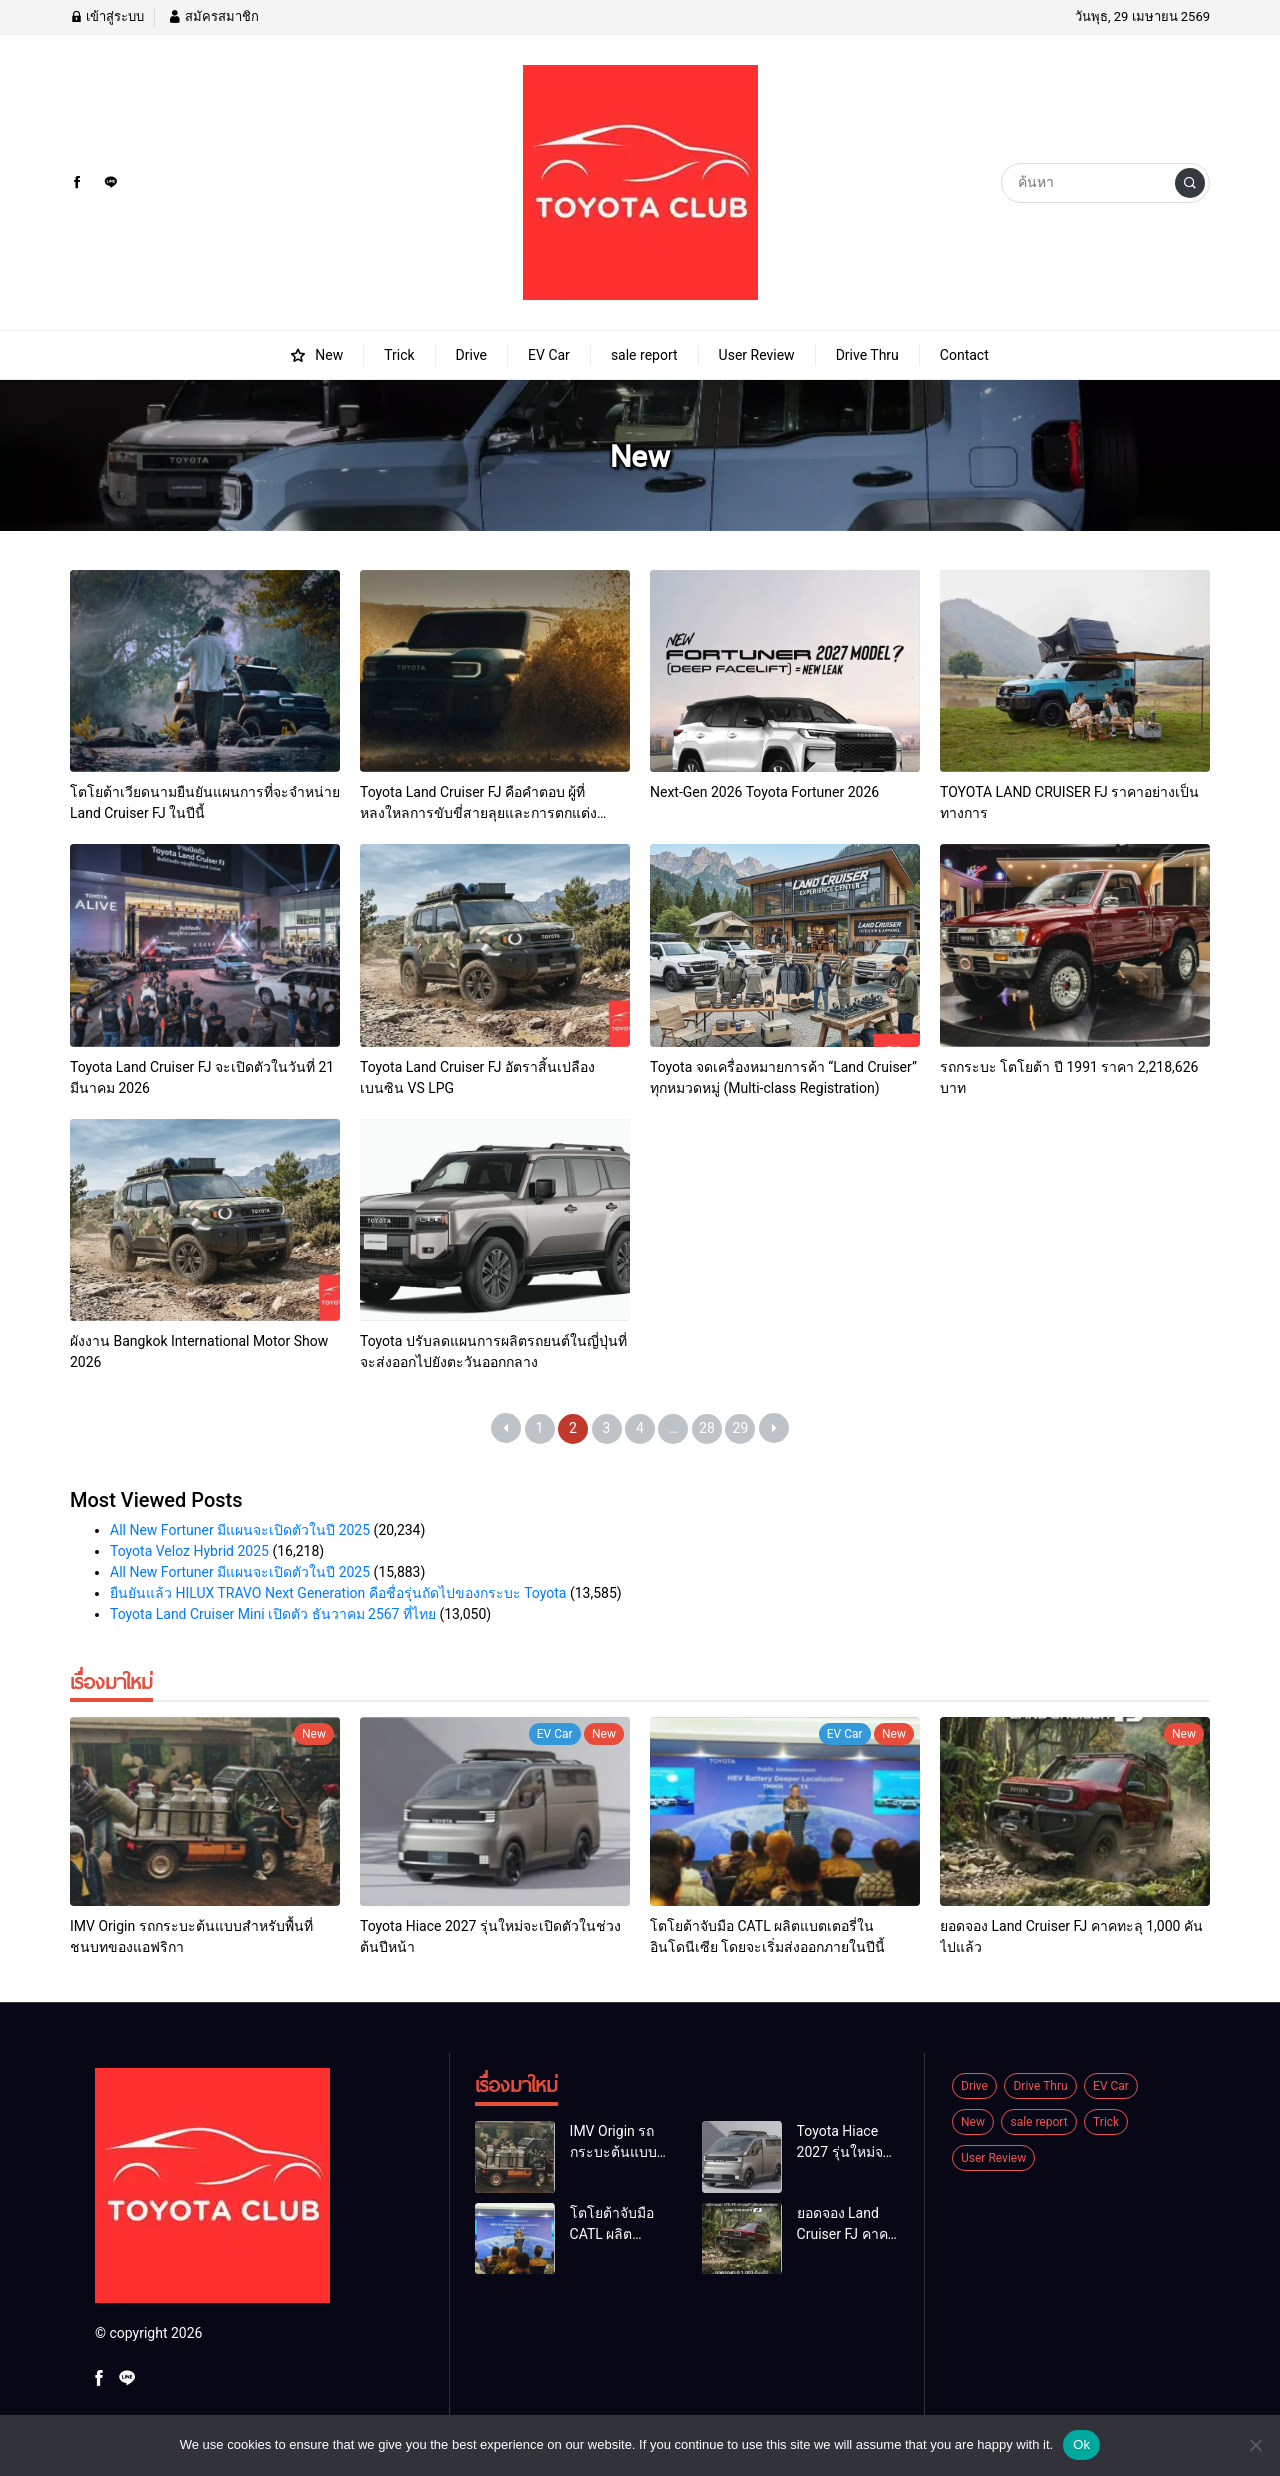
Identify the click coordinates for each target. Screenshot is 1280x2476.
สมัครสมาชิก (213, 16)
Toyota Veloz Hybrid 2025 (189, 1551)
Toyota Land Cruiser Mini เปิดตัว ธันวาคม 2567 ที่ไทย (273, 1614)
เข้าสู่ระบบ (107, 16)
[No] (1255, 2445)
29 (741, 1428)
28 (707, 1428)
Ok (1081, 2444)
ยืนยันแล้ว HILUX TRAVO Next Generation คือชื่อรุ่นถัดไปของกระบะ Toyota (338, 1593)
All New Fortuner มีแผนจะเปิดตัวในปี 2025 (240, 1530)
